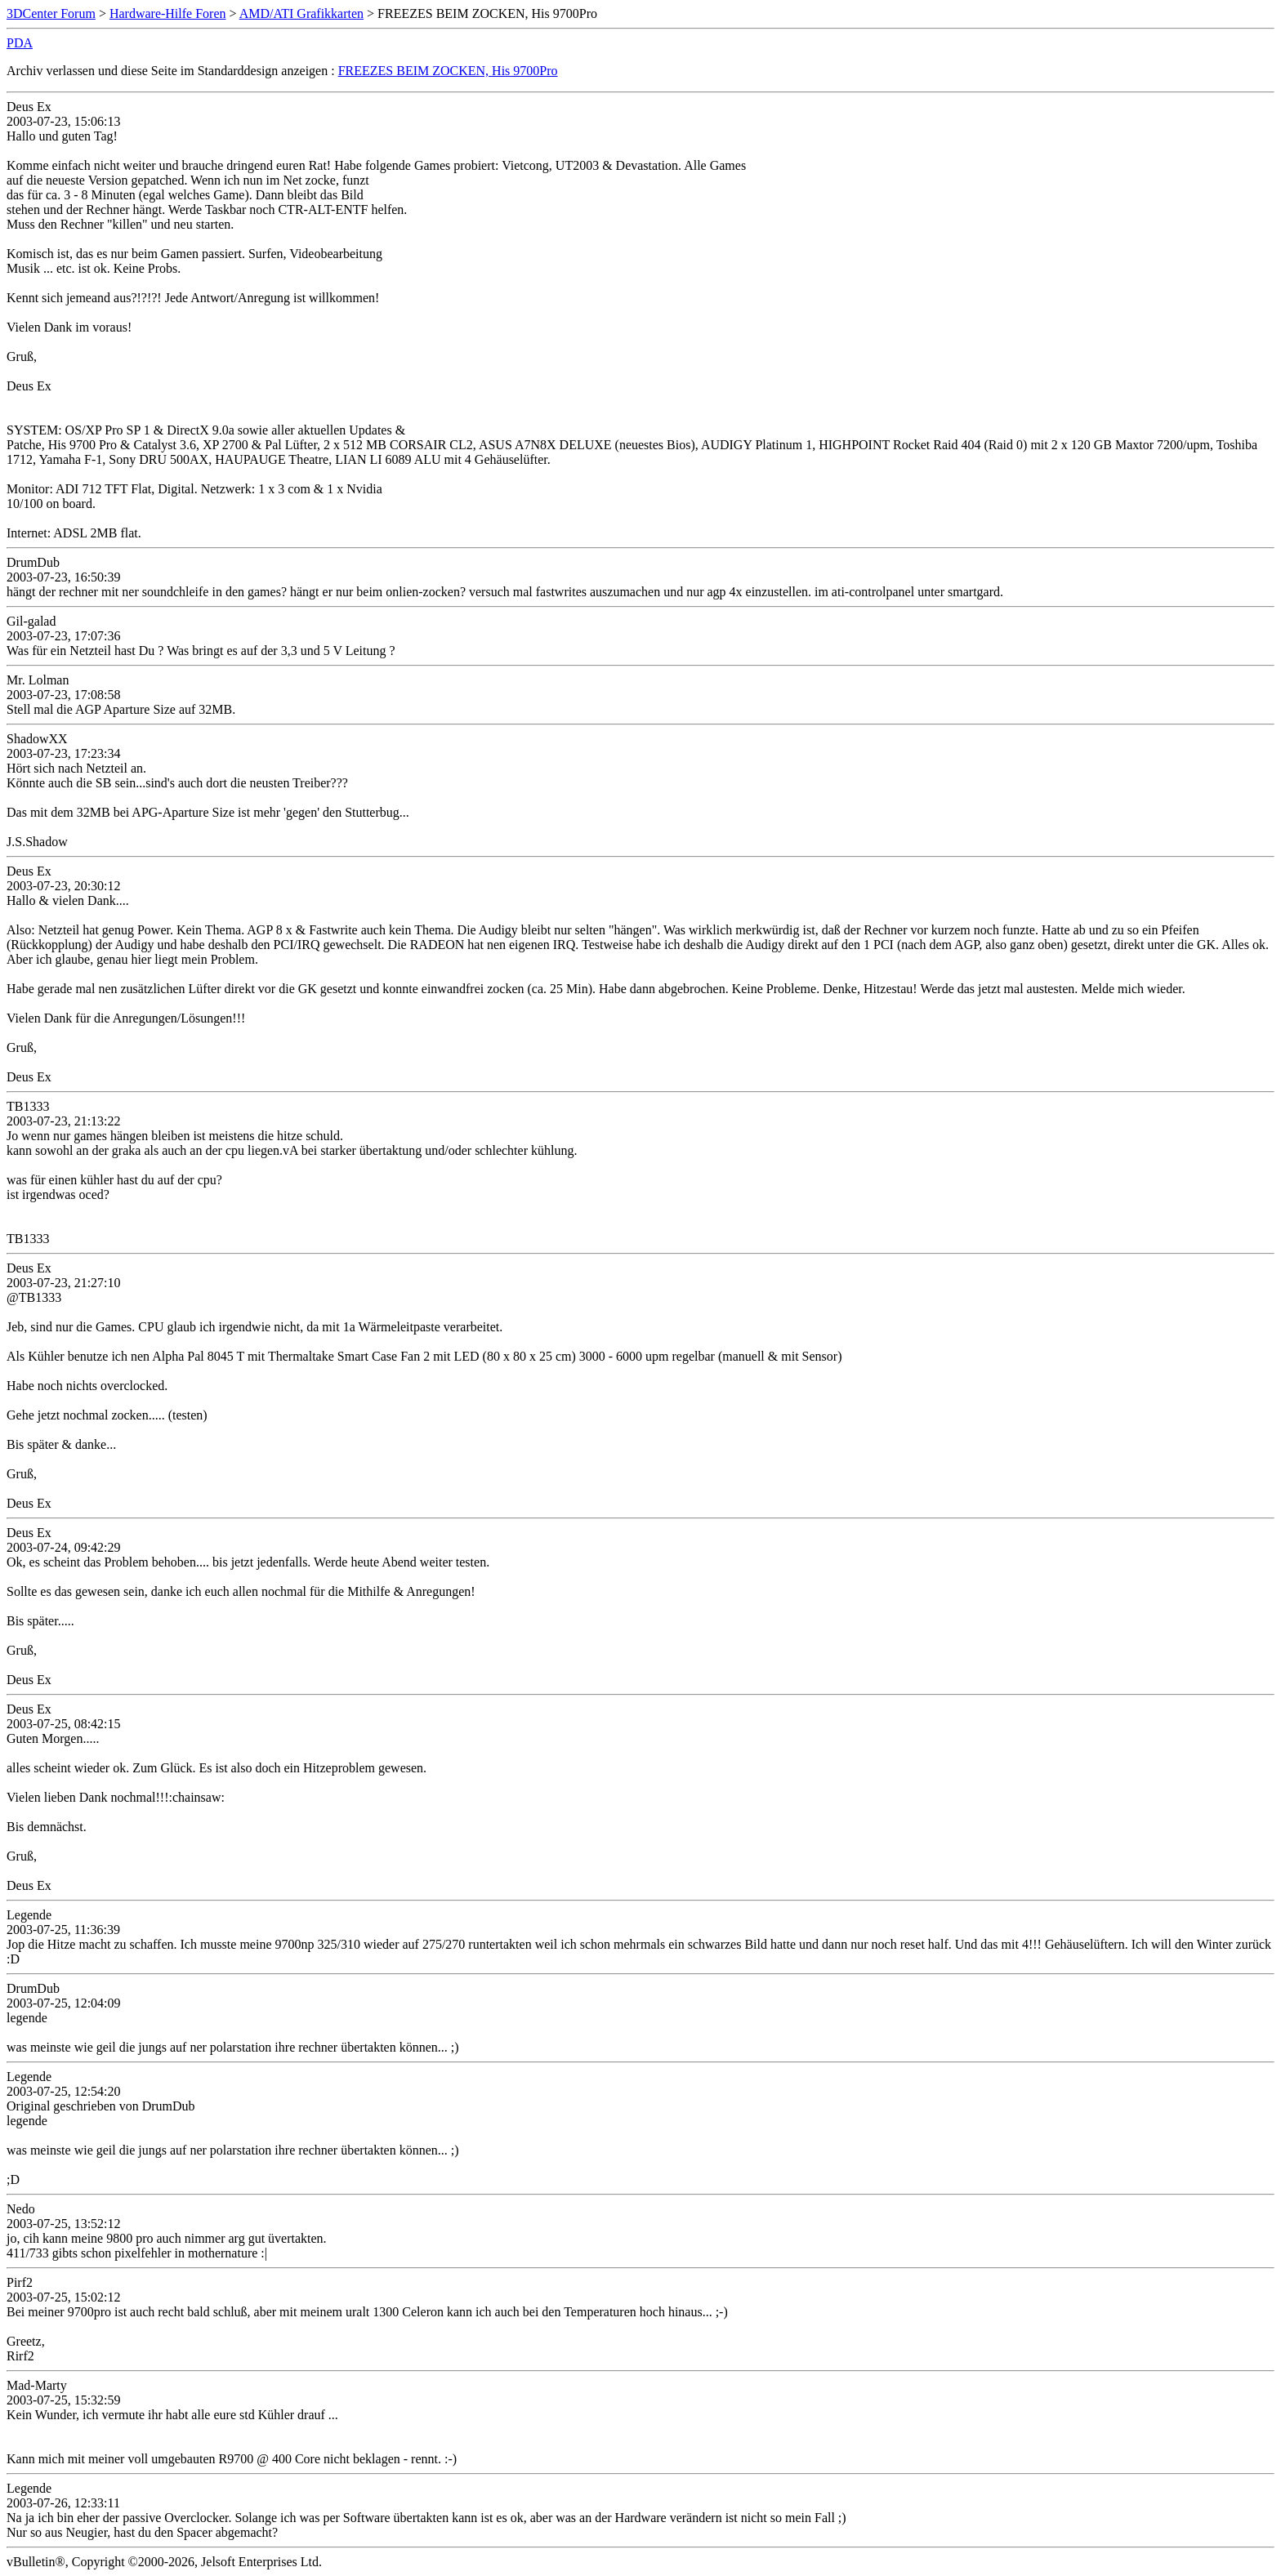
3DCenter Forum (51, 13)
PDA (20, 43)
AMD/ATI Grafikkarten (301, 13)
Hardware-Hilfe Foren (167, 13)
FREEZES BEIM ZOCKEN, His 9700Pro (448, 71)
